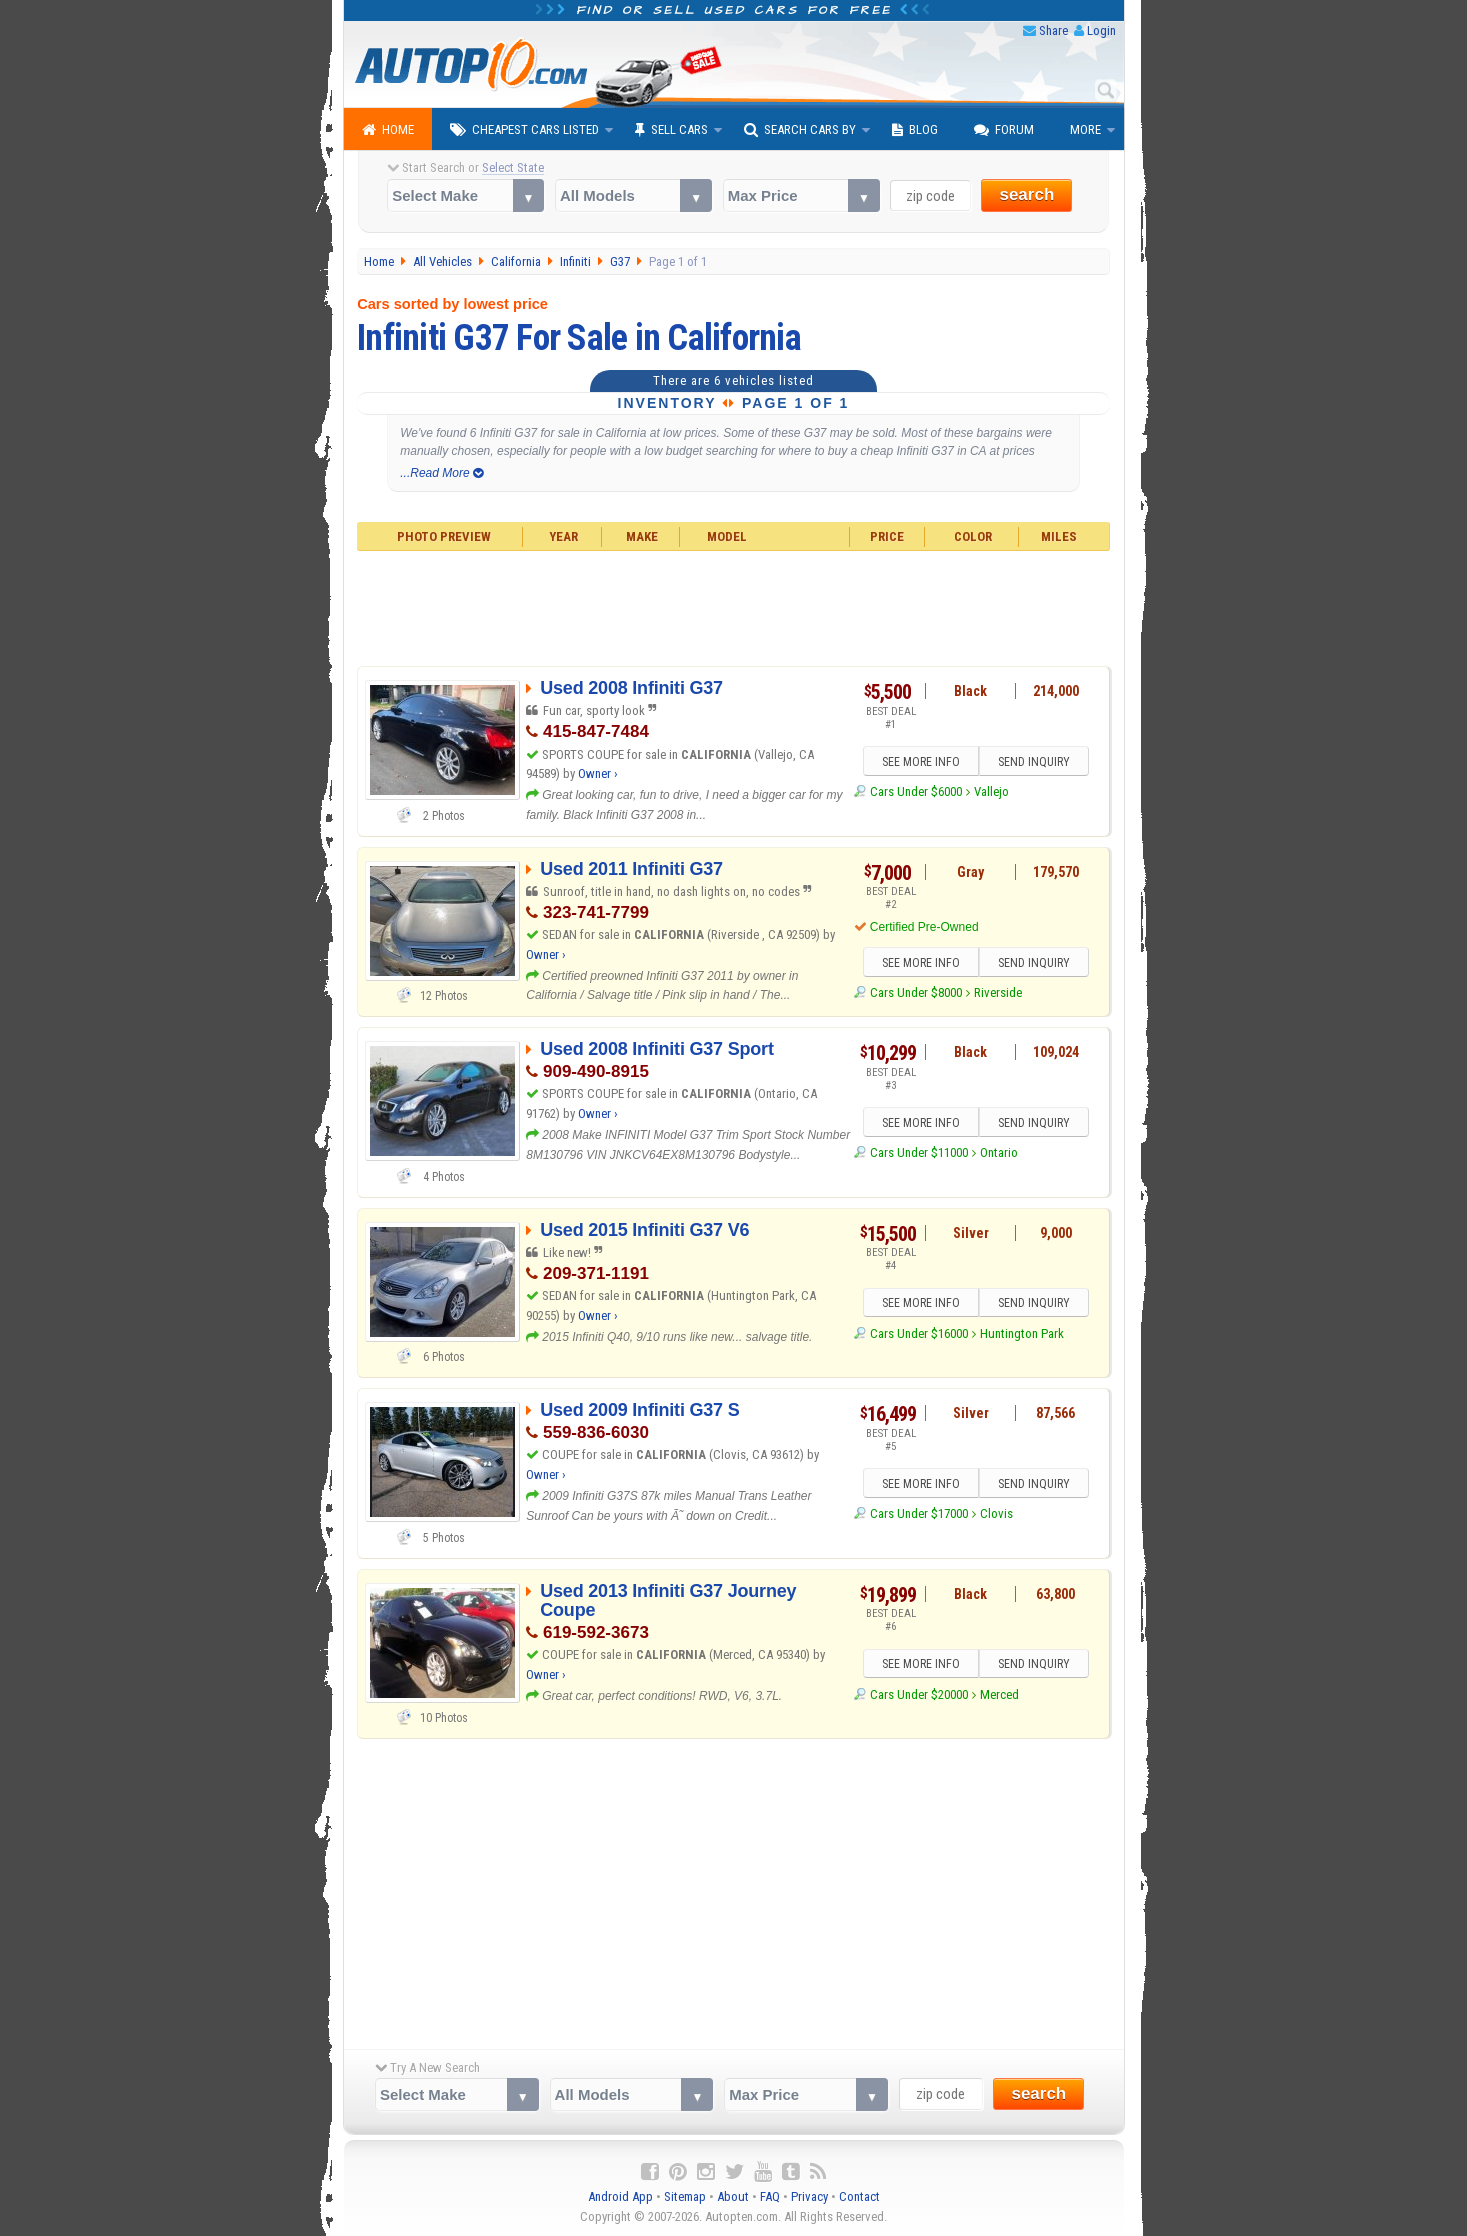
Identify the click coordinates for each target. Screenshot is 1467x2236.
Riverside (998, 992)
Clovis (996, 1513)
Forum (1004, 130)
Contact (859, 2196)
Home (388, 130)
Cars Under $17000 (919, 1513)
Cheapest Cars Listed (524, 130)
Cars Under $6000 (916, 791)
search (1026, 194)
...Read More (441, 473)
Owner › (598, 773)
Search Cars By (800, 130)
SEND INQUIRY (1034, 762)
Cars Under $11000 (919, 1152)
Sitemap (685, 2196)
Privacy (809, 2196)
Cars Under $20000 (919, 1694)
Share (1053, 30)
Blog (915, 130)
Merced (999, 1694)
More (1085, 129)
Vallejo (991, 791)
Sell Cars (671, 130)
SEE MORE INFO (920, 762)
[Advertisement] (733, 606)
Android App (620, 2196)
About (733, 2196)
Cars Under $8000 (916, 992)
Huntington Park (1022, 1333)
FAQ (770, 2196)
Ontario (999, 1152)
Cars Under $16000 (919, 1333)
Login (1101, 30)
